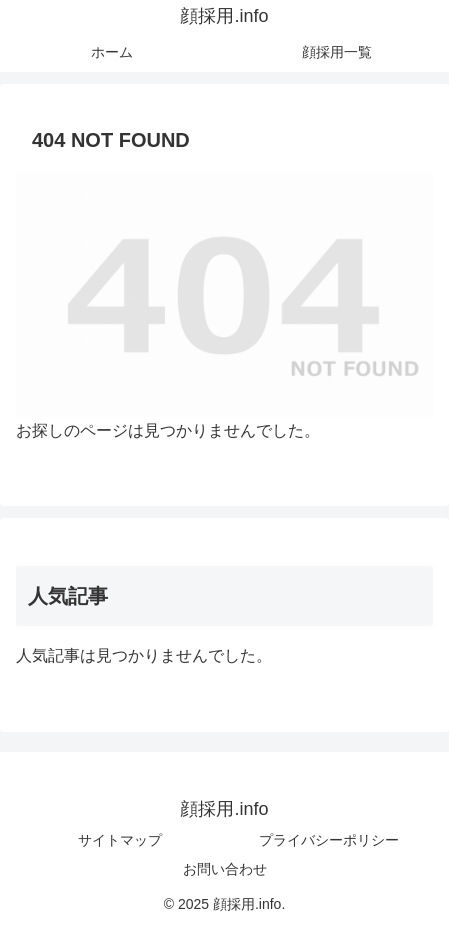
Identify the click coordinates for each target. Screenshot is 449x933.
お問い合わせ (225, 869)
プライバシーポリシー (329, 840)
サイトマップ (120, 840)
